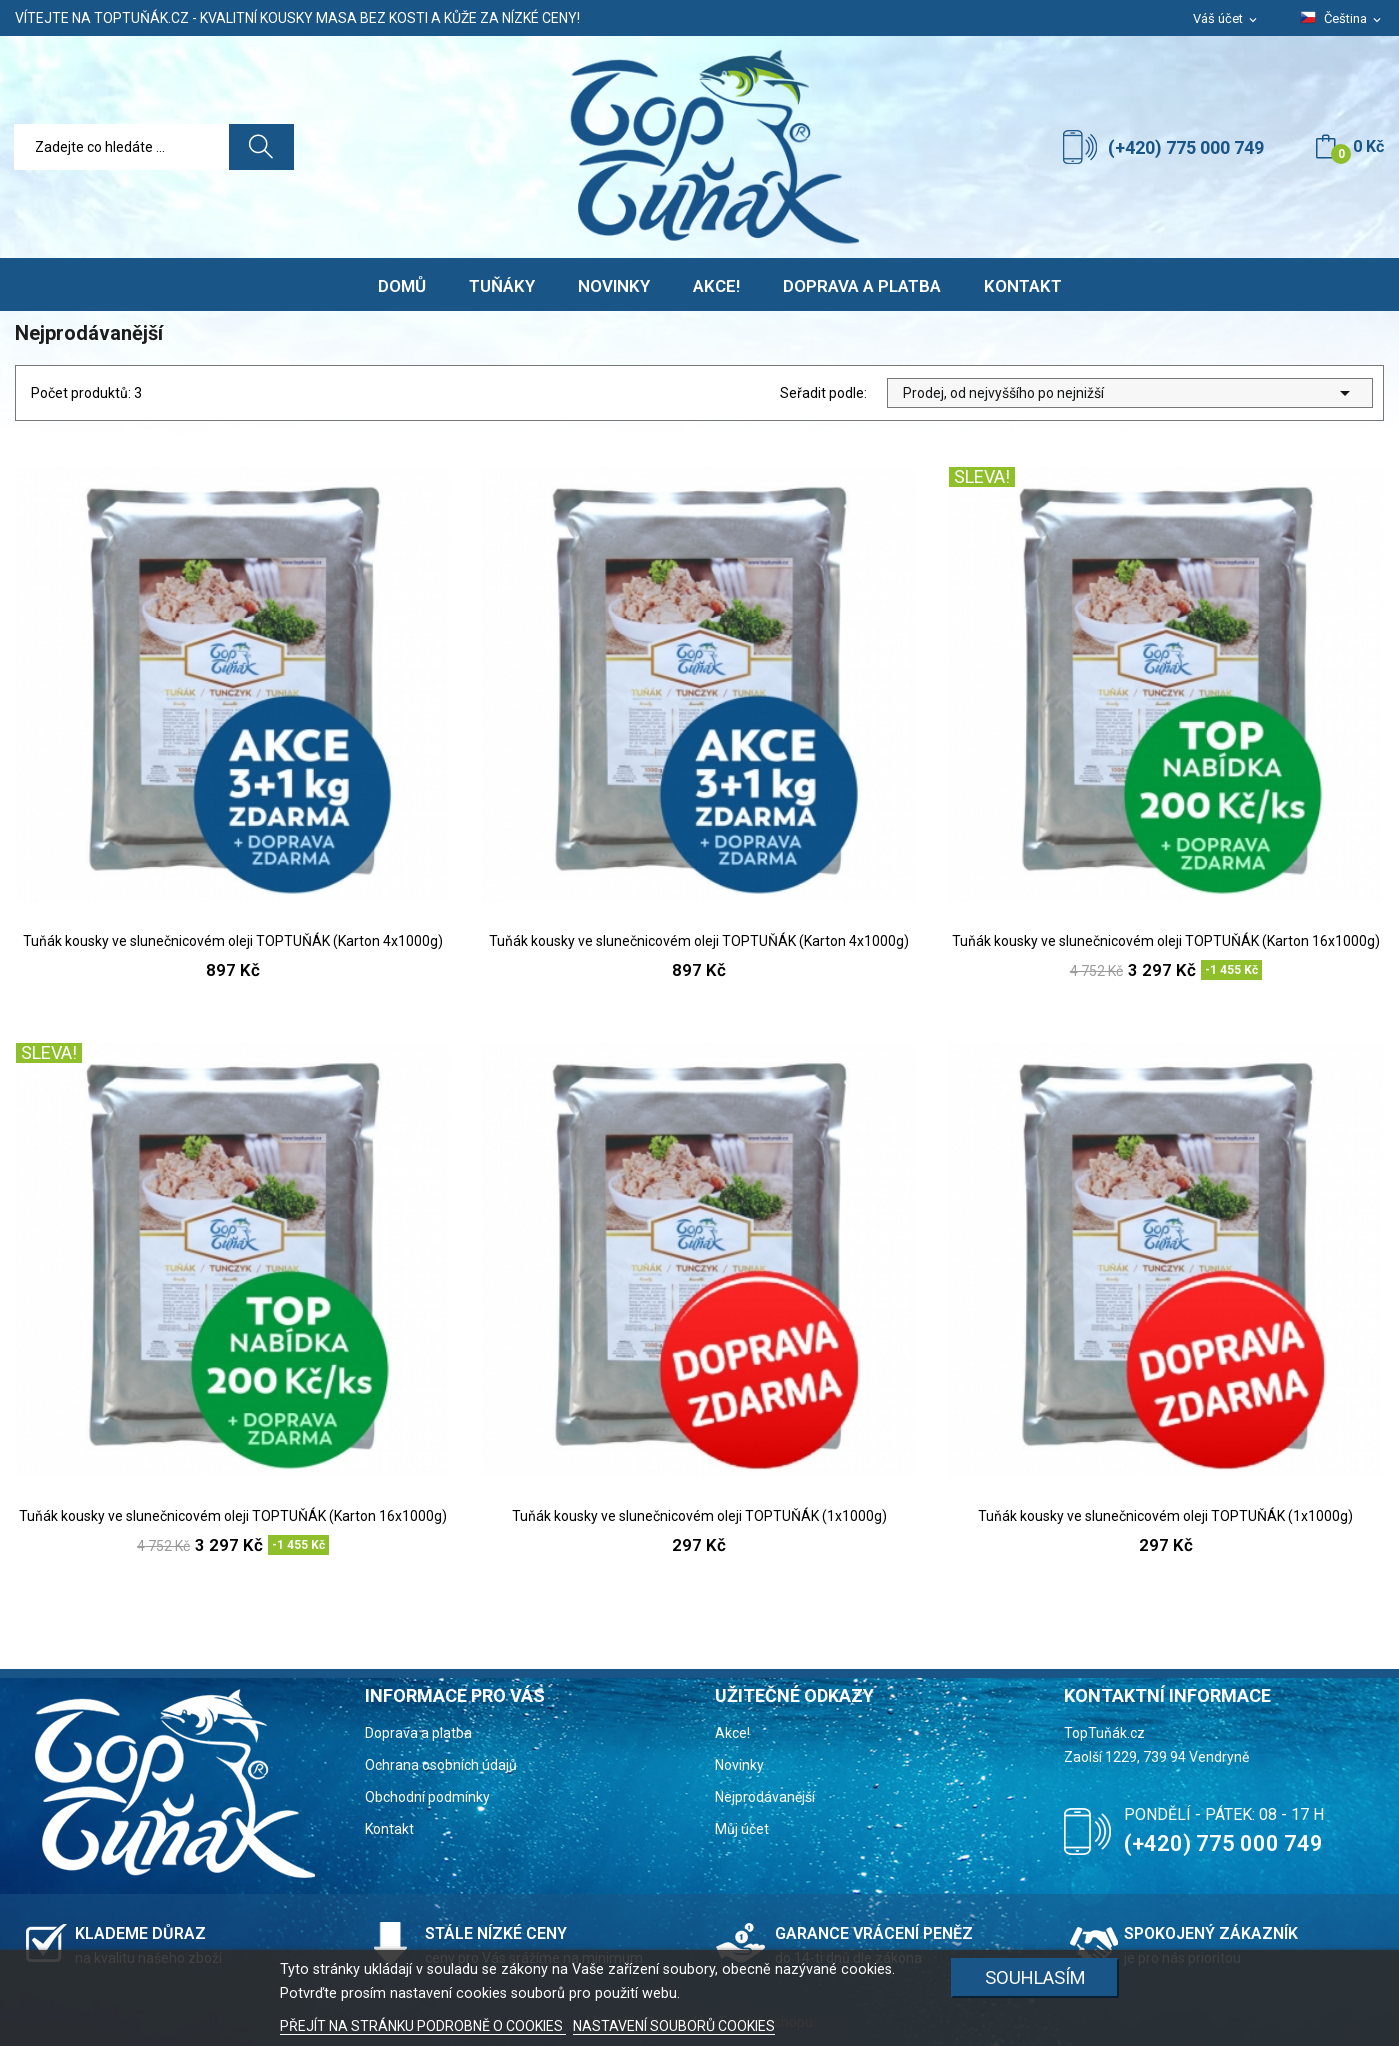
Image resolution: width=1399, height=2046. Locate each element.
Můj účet (742, 1829)
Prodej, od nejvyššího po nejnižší (1130, 393)
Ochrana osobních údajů (441, 1765)
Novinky (739, 1765)
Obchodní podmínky (427, 1797)
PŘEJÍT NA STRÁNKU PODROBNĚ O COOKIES (423, 2026)
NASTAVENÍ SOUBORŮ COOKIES (674, 2026)
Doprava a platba (418, 1733)
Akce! (732, 1733)
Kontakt (389, 1829)
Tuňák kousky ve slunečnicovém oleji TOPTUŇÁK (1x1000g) (699, 1516)
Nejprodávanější (765, 1797)
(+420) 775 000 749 (1186, 147)
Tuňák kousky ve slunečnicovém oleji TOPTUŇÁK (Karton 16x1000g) (1166, 941)
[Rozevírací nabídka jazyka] (1342, 19)
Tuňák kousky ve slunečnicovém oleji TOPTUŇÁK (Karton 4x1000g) (233, 941)
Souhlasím (1035, 1977)
